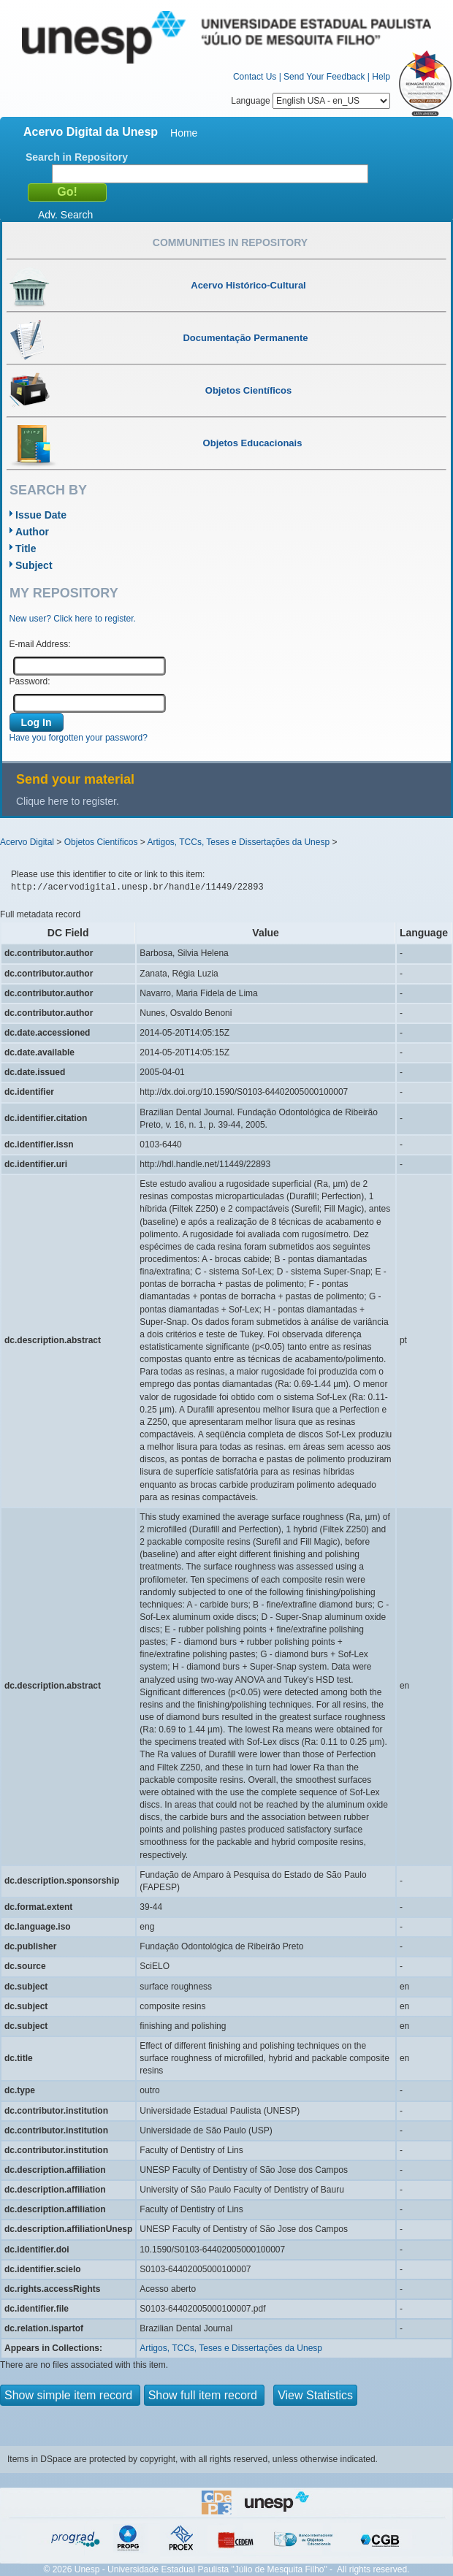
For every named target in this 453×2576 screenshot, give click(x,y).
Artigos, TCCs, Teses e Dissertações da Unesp (238, 842)
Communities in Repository (230, 242)
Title (26, 548)
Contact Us (254, 77)
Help (381, 77)
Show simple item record (70, 2395)
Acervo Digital (27, 842)
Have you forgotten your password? (78, 738)
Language (310, 101)
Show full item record (204, 2395)
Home (183, 133)
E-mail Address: (40, 644)
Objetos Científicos (101, 842)
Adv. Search (65, 215)
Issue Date (40, 515)
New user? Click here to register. (72, 619)
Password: (29, 681)
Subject (34, 565)
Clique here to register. (67, 801)
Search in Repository (77, 157)
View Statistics (315, 2395)
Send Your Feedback (324, 77)
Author (32, 532)
